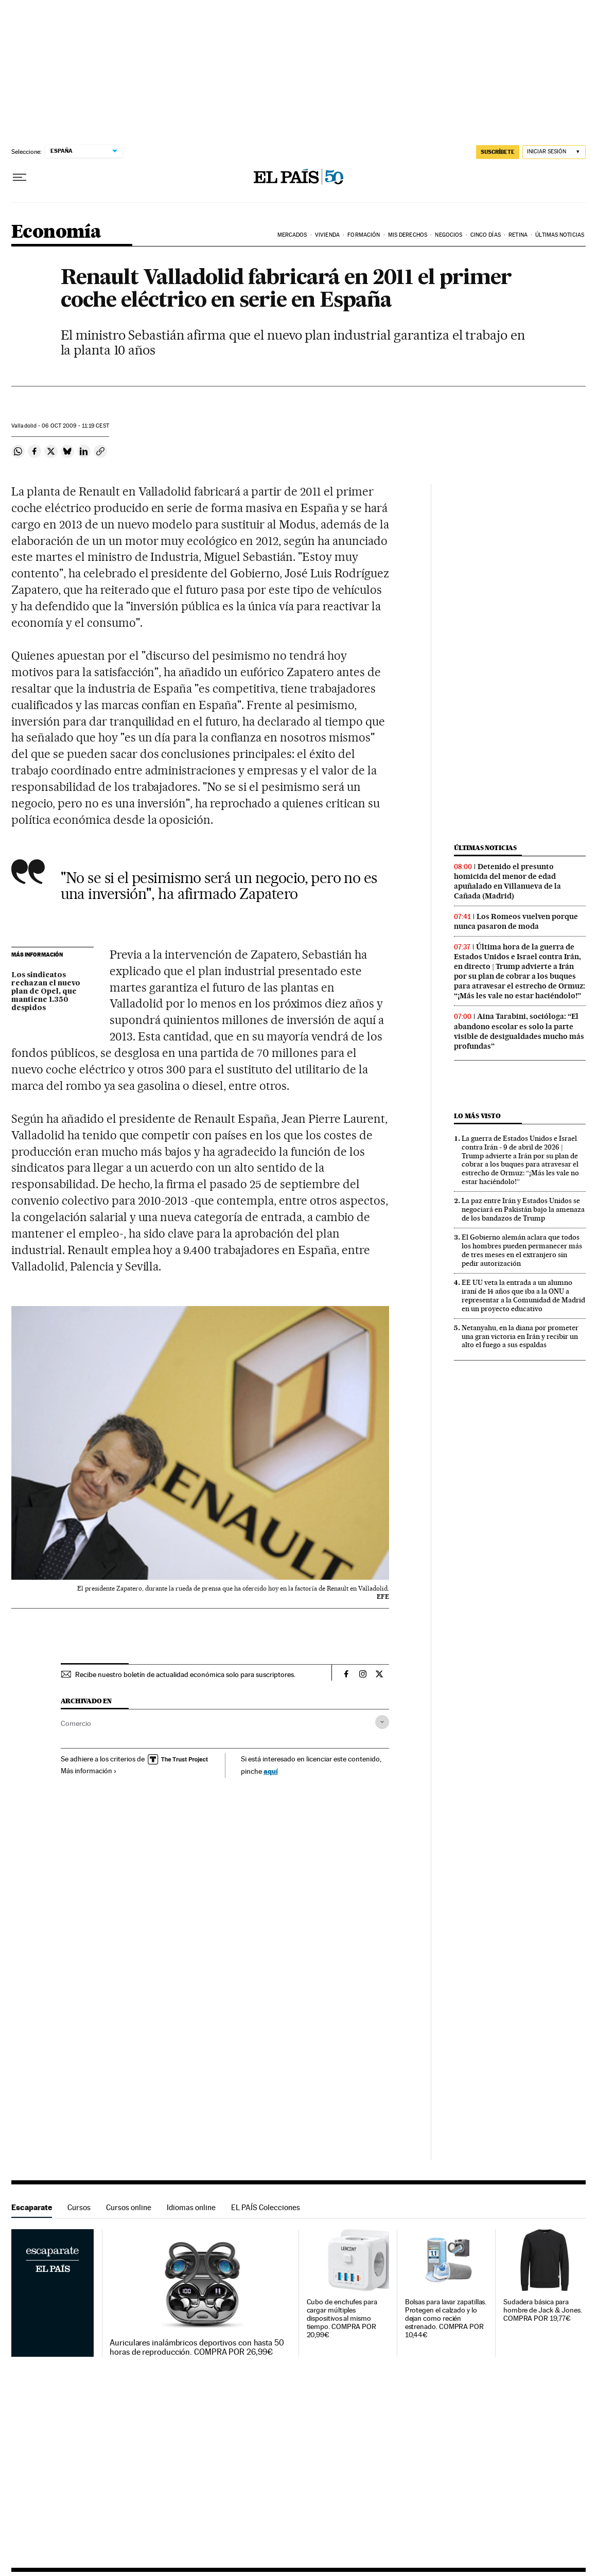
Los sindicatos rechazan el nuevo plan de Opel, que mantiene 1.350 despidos (45, 992)
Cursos (79, 2207)
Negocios (448, 235)
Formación (363, 235)
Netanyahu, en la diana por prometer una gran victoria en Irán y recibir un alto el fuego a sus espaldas (520, 1336)
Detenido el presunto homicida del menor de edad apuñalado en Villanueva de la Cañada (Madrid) (507, 881)
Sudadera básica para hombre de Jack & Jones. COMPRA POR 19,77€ (542, 2310)
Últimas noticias (485, 848)
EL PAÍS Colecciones (265, 2207)
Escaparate (31, 2207)
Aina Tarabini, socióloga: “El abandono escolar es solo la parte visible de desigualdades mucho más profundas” (519, 1031)
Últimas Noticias (559, 235)
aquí (271, 1771)
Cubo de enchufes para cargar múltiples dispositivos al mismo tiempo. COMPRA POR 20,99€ (342, 2318)
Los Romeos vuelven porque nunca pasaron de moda (516, 921)
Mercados (292, 235)
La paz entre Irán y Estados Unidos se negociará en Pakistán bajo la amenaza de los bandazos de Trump (523, 1209)
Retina (518, 235)
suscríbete (498, 151)
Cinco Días (485, 235)
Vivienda (327, 235)
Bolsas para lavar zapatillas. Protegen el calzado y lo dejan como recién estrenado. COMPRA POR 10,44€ (446, 2318)
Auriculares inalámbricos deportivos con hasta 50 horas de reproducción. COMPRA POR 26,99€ (197, 2347)
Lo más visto (477, 1116)
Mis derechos (407, 235)
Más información (89, 1771)
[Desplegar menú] (19, 177)
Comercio (76, 1723)
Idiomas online (191, 2207)
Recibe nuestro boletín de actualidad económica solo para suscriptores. (185, 1674)
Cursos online (128, 2207)
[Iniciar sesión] (554, 152)
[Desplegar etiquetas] (382, 1722)
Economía (56, 232)
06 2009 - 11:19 (75, 425)
